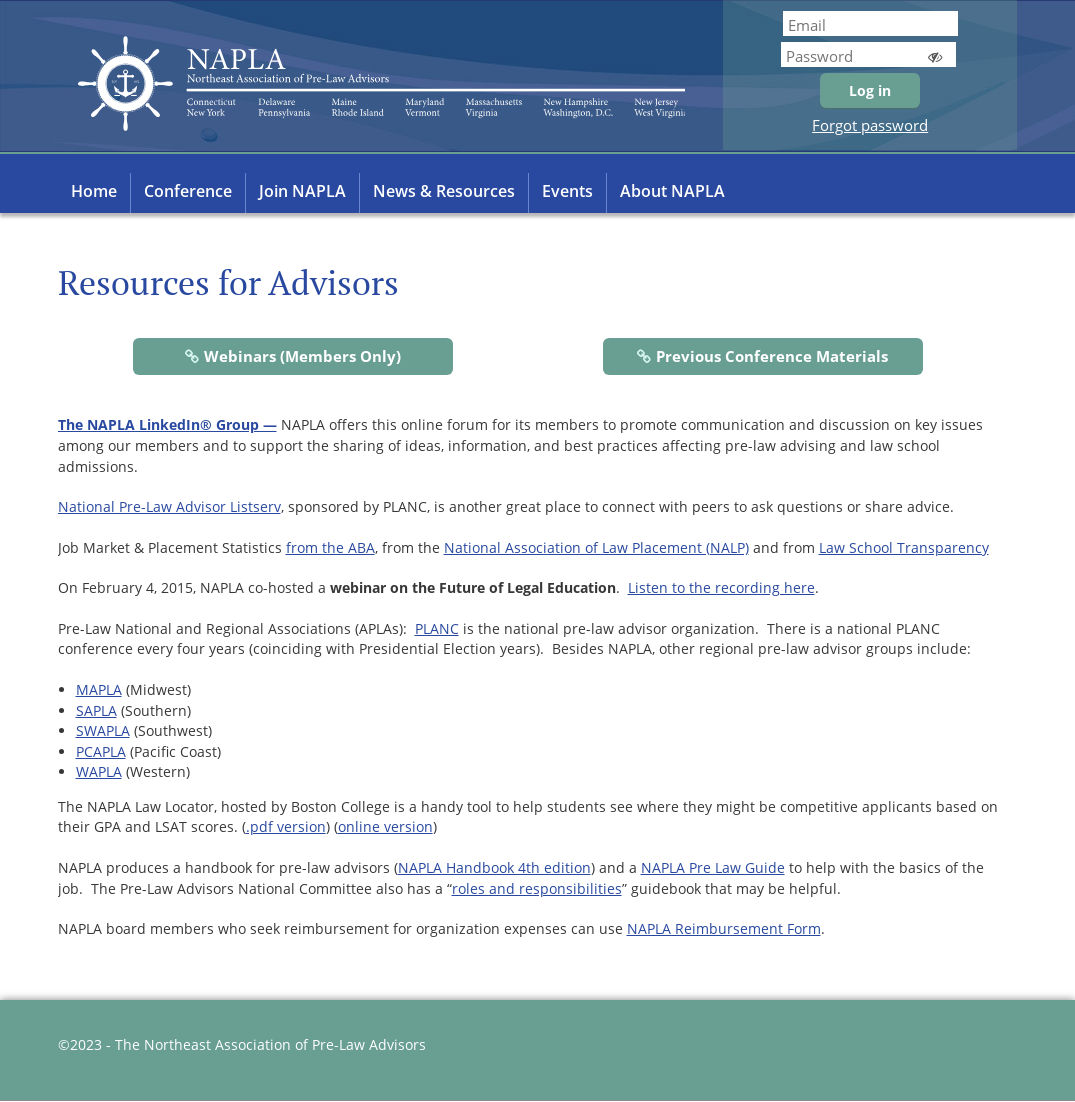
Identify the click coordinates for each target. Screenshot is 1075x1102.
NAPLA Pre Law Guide (713, 867)
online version (385, 826)
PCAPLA (101, 751)
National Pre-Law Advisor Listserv (169, 506)
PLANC (437, 628)
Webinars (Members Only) (302, 356)
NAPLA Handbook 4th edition (494, 867)
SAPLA (96, 710)
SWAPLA (103, 730)
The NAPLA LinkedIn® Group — (167, 424)
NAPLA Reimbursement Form (724, 928)
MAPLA (99, 689)
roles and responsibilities (537, 888)
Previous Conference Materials (772, 356)
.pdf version (286, 826)
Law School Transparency (904, 547)
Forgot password (870, 125)
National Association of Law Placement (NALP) (596, 547)
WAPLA (99, 771)
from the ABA (330, 547)
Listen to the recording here (721, 587)
